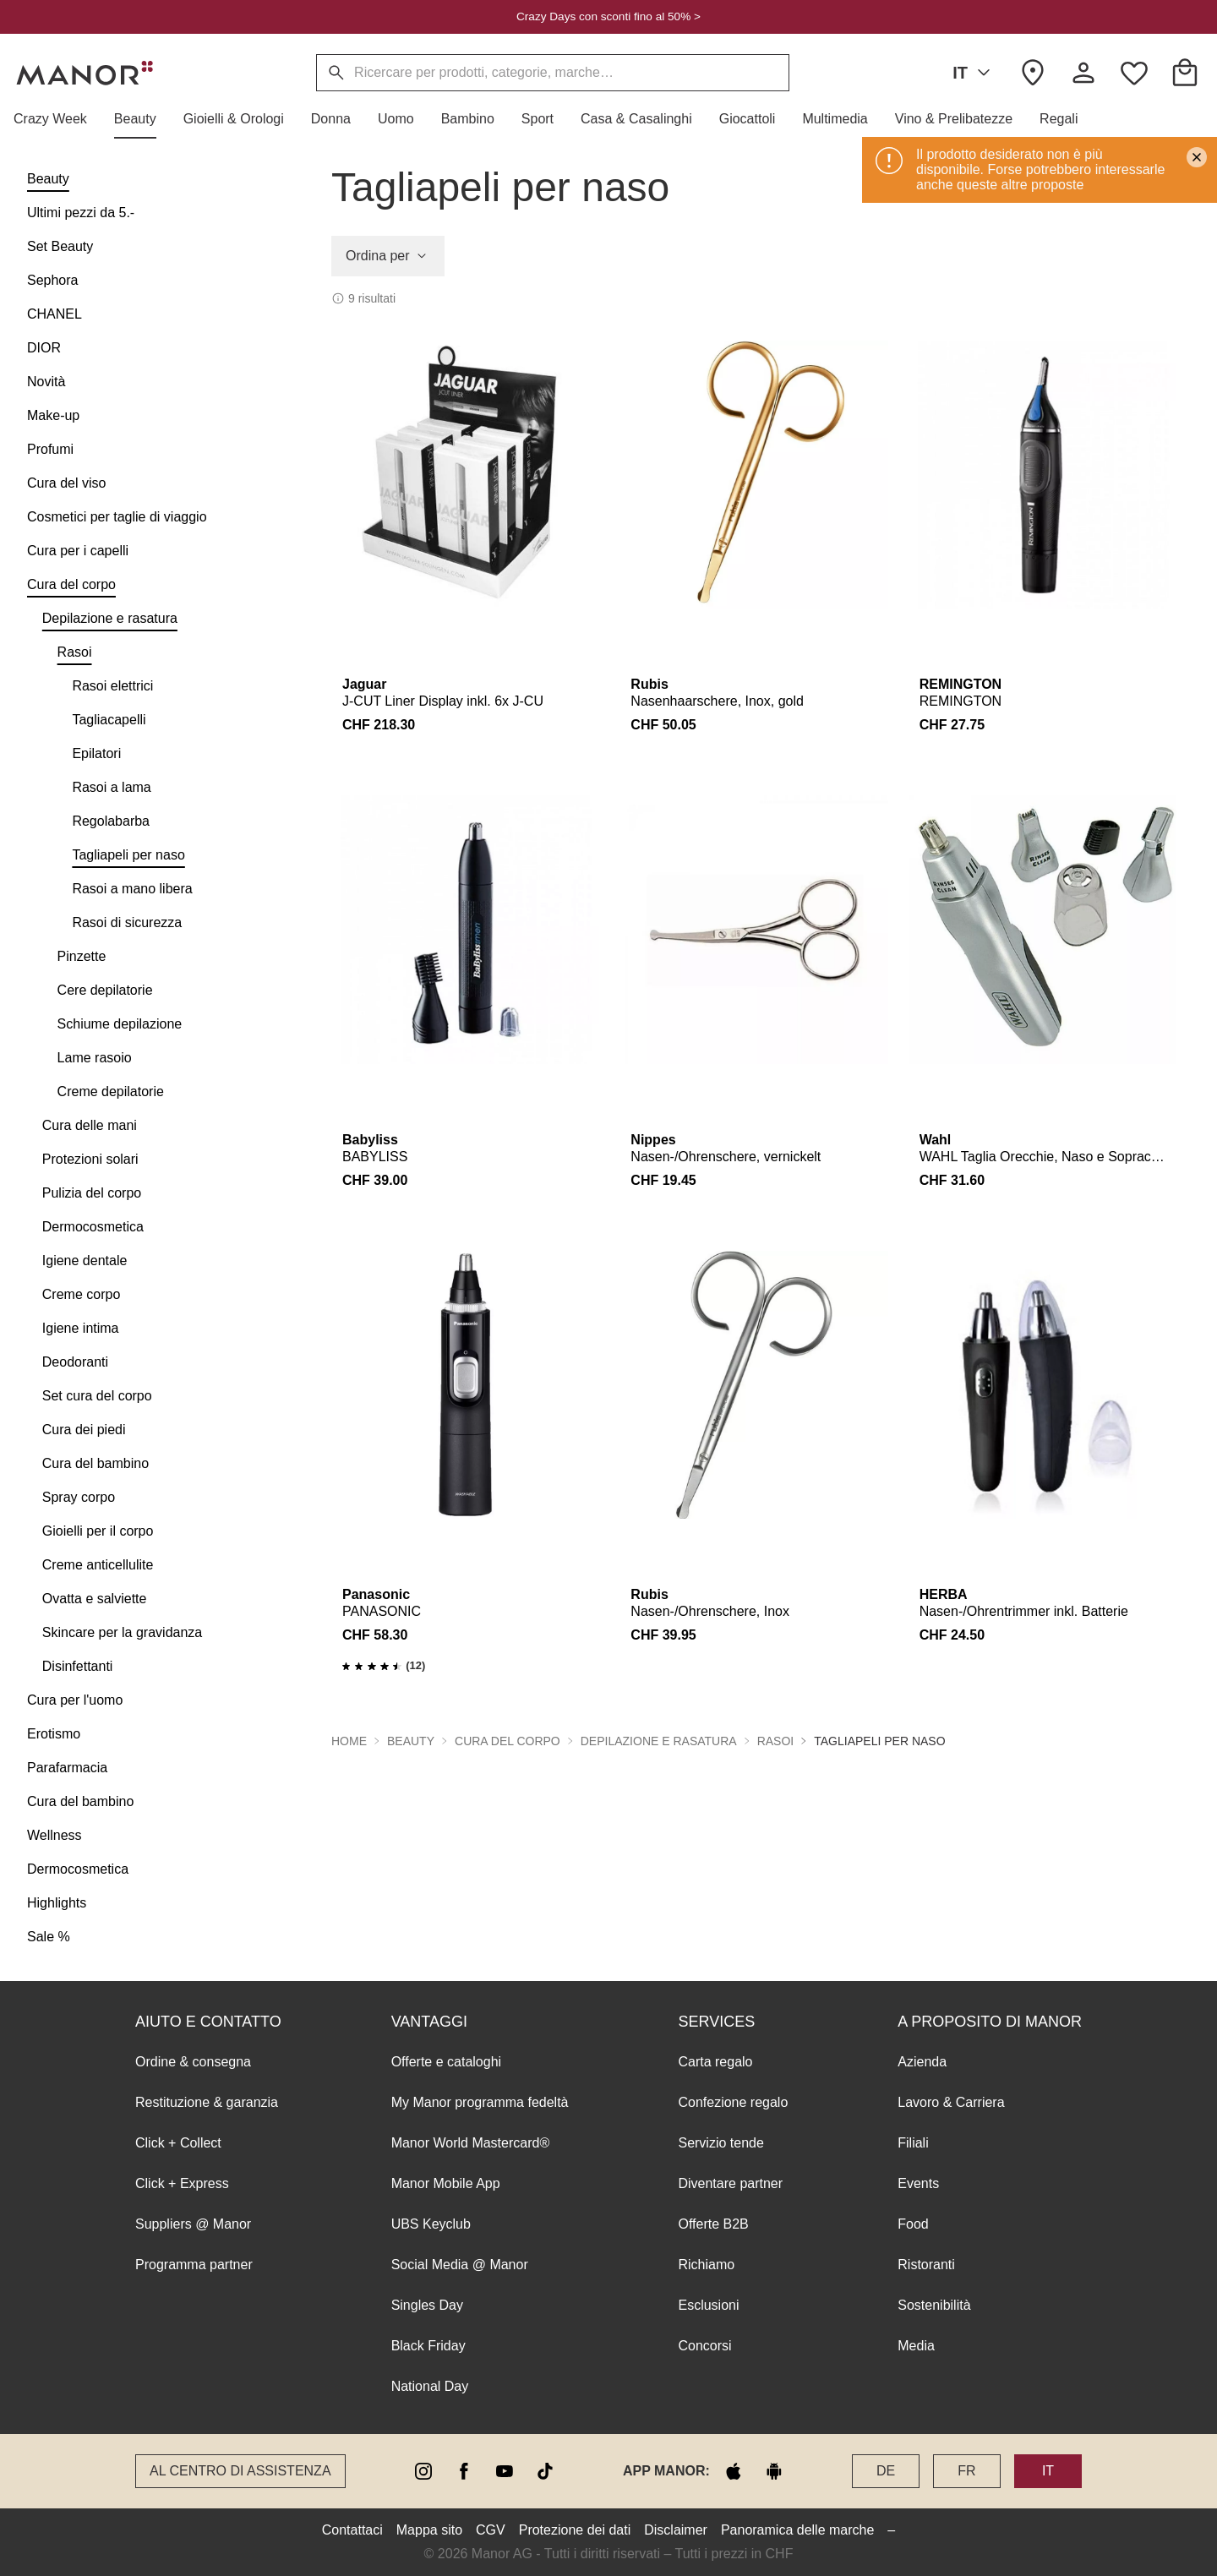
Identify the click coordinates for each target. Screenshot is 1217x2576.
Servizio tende (720, 2143)
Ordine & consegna (193, 2062)
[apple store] (733, 2471)
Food (913, 2224)
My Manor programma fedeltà (480, 2102)
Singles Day (427, 2305)
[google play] (774, 2471)
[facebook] (464, 2471)
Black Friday (428, 2346)
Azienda (922, 2062)
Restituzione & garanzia (206, 2102)
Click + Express (182, 2183)
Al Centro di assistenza (240, 2471)
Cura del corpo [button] (507, 1741)
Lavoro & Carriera (951, 2102)
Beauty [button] (410, 1741)
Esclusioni (708, 2305)
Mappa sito (429, 2530)
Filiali (913, 2143)
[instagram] (423, 2471)
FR (966, 2471)
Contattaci (352, 2530)
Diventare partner (730, 2183)
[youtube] (504, 2471)
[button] (57, 119)
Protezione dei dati (575, 2530)
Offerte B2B (713, 2224)
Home (349, 1741)
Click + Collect (178, 2143)
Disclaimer (675, 2530)
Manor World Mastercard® (470, 2143)
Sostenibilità (934, 2305)
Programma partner (194, 2264)
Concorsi (704, 2346)
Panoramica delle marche (797, 2530)
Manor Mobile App (445, 2183)
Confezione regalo (733, 2102)
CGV (490, 2530)
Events (918, 2183)
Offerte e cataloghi (446, 2062)
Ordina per (388, 256)
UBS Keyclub (431, 2224)
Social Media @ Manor (459, 2264)
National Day (430, 2386)
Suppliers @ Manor (193, 2224)
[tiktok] (545, 2471)
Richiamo (706, 2264)
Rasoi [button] (775, 1741)
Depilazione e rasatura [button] (659, 1741)
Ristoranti (926, 2264)
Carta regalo (715, 2062)
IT (974, 72)
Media (916, 2346)
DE (885, 2471)
